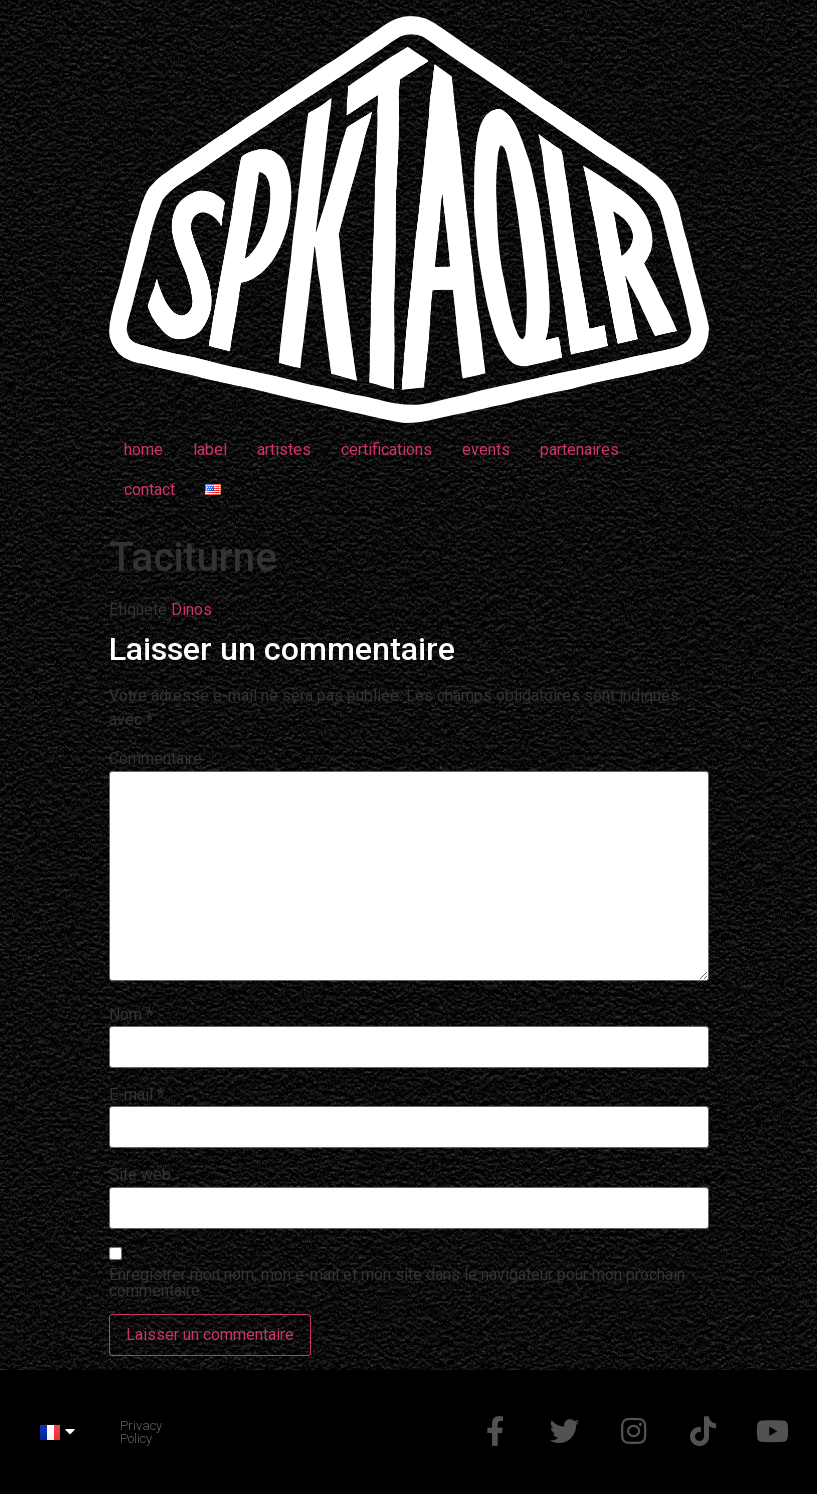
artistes (284, 449)
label (210, 449)
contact (149, 489)
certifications (386, 449)
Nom (131, 1015)
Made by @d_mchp (228, 1432)
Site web (140, 1175)
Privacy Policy (141, 1432)
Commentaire (155, 759)
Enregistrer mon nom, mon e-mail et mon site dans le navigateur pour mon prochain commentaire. (397, 1283)
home (143, 449)
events (486, 449)
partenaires (579, 449)
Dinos (191, 609)
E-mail (136, 1095)
